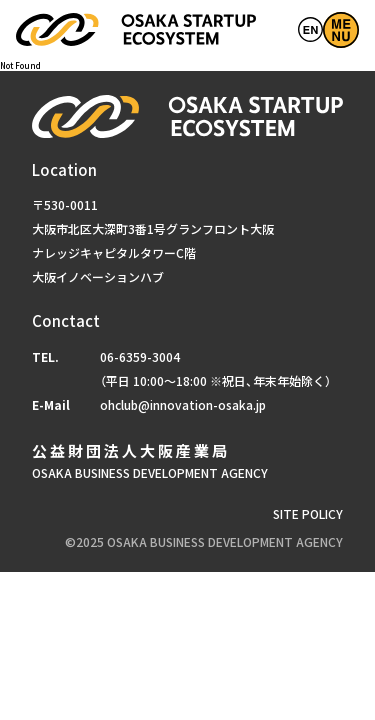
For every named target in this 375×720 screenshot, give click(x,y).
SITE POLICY (308, 514)
